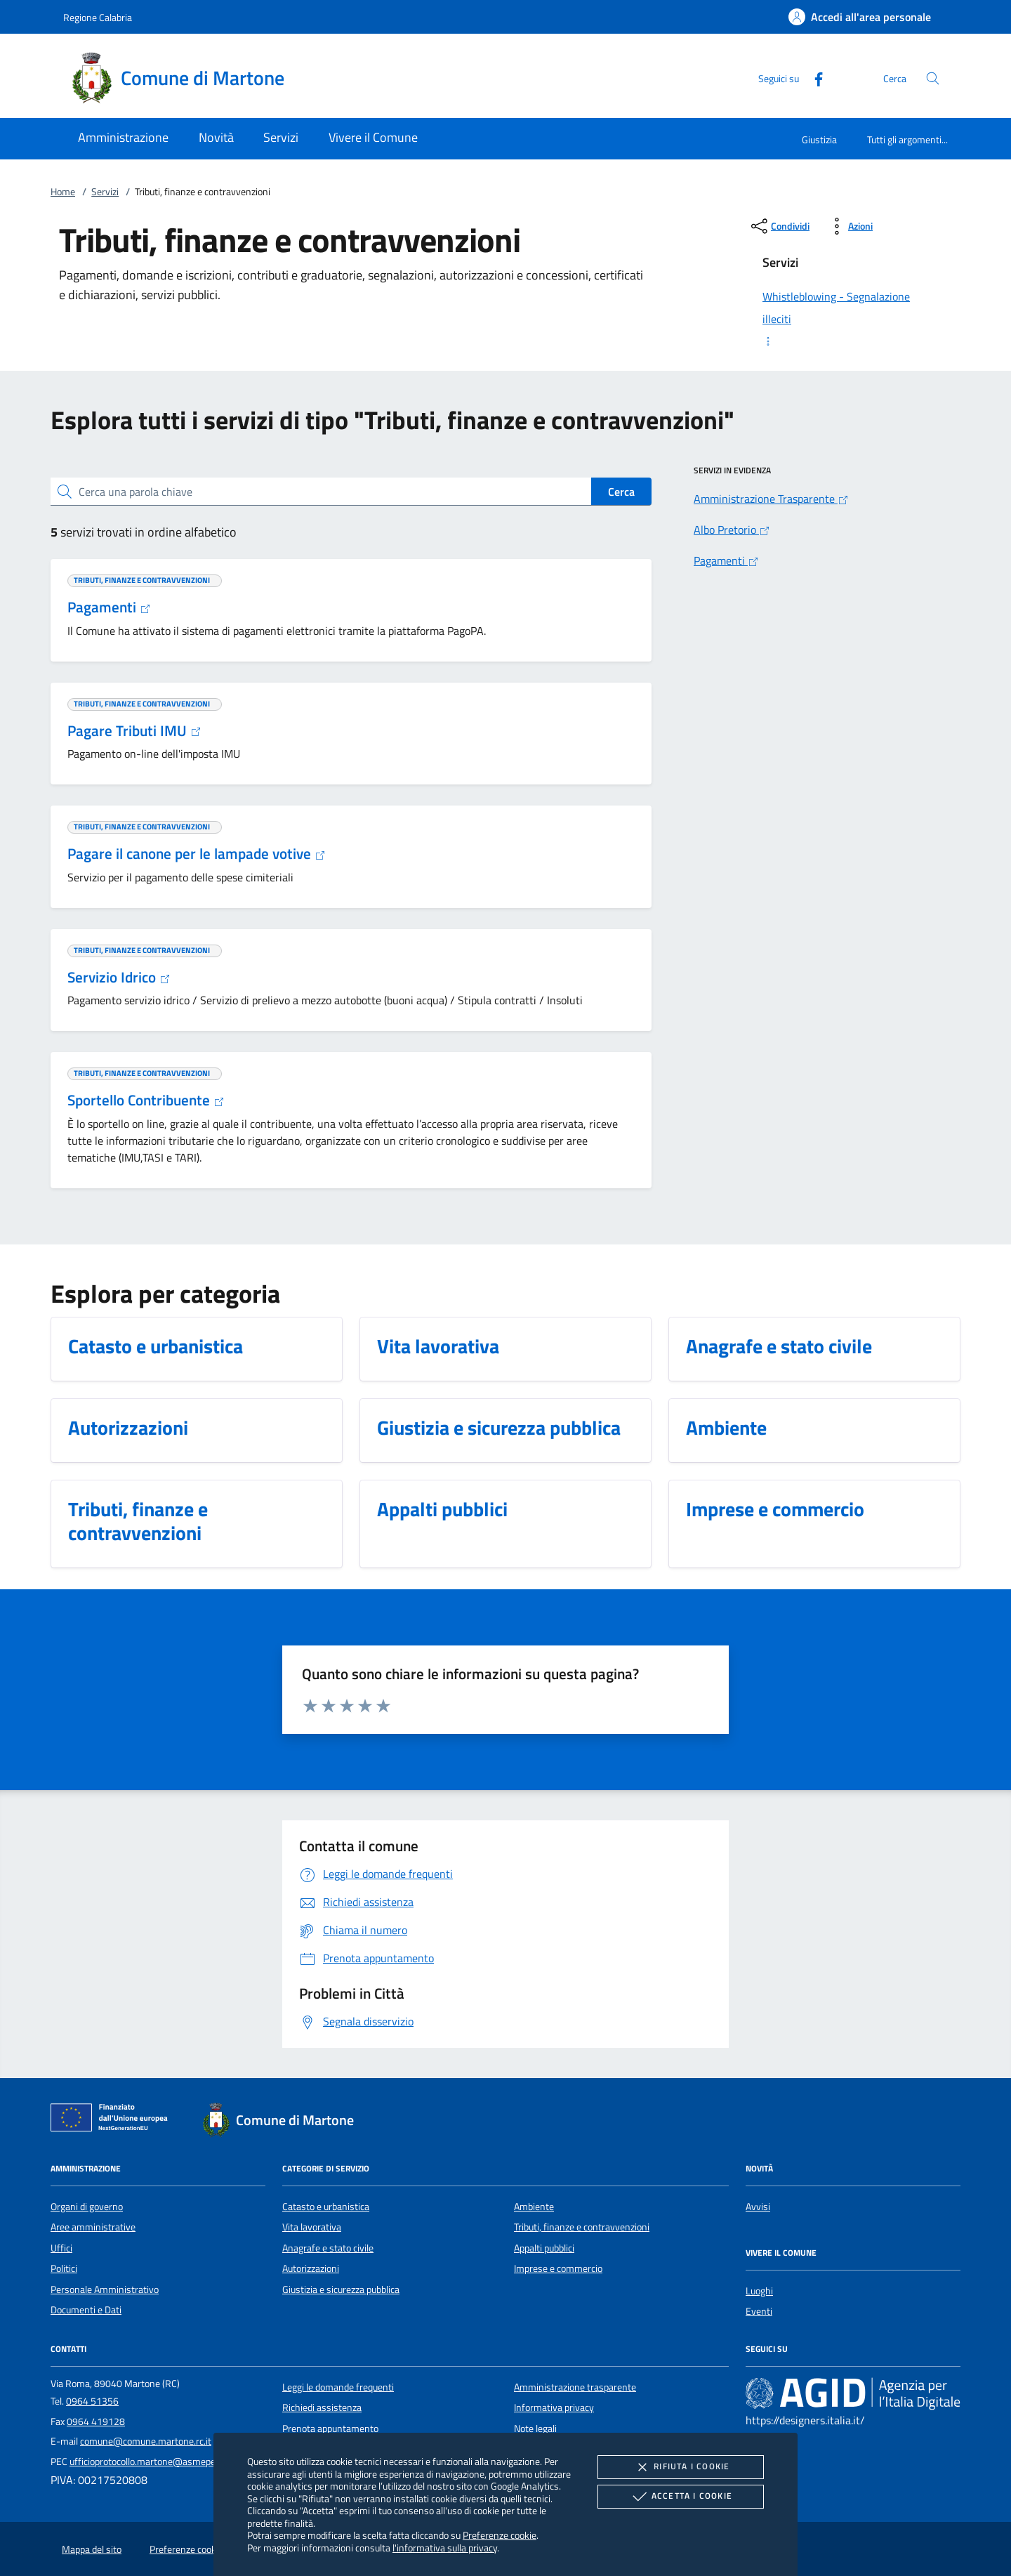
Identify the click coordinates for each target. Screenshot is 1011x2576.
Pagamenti (109, 607)
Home (63, 191)
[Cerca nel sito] (933, 78)
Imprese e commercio (558, 2268)
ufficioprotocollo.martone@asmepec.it (148, 2461)
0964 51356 (92, 2401)
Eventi (759, 2311)
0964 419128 (96, 2421)
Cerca (621, 491)
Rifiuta (680, 2467)
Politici (64, 2268)
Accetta (680, 2496)
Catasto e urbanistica (325, 2206)
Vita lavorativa (311, 2227)
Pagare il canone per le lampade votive (196, 853)
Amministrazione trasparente (575, 2387)
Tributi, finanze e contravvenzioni (581, 2227)
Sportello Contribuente (146, 1100)
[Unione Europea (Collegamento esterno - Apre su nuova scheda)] (113, 2120)
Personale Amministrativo (105, 2289)
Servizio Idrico (119, 977)
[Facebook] (813, 77)
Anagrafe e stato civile (328, 2248)
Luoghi (759, 2291)
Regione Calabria (97, 17)
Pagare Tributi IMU (134, 730)
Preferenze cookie (499, 2535)
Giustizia (819, 139)
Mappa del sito (91, 2549)
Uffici (61, 2248)
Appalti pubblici (544, 2248)
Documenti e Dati (86, 2310)
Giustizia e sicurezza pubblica (340, 2289)
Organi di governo (87, 2206)
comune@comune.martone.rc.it (145, 2441)
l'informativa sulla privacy (444, 2547)
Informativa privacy (554, 2407)
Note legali (535, 2428)
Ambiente (534, 2206)
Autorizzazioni (310, 2268)
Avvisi (758, 2206)
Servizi (105, 191)
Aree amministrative (93, 2227)
